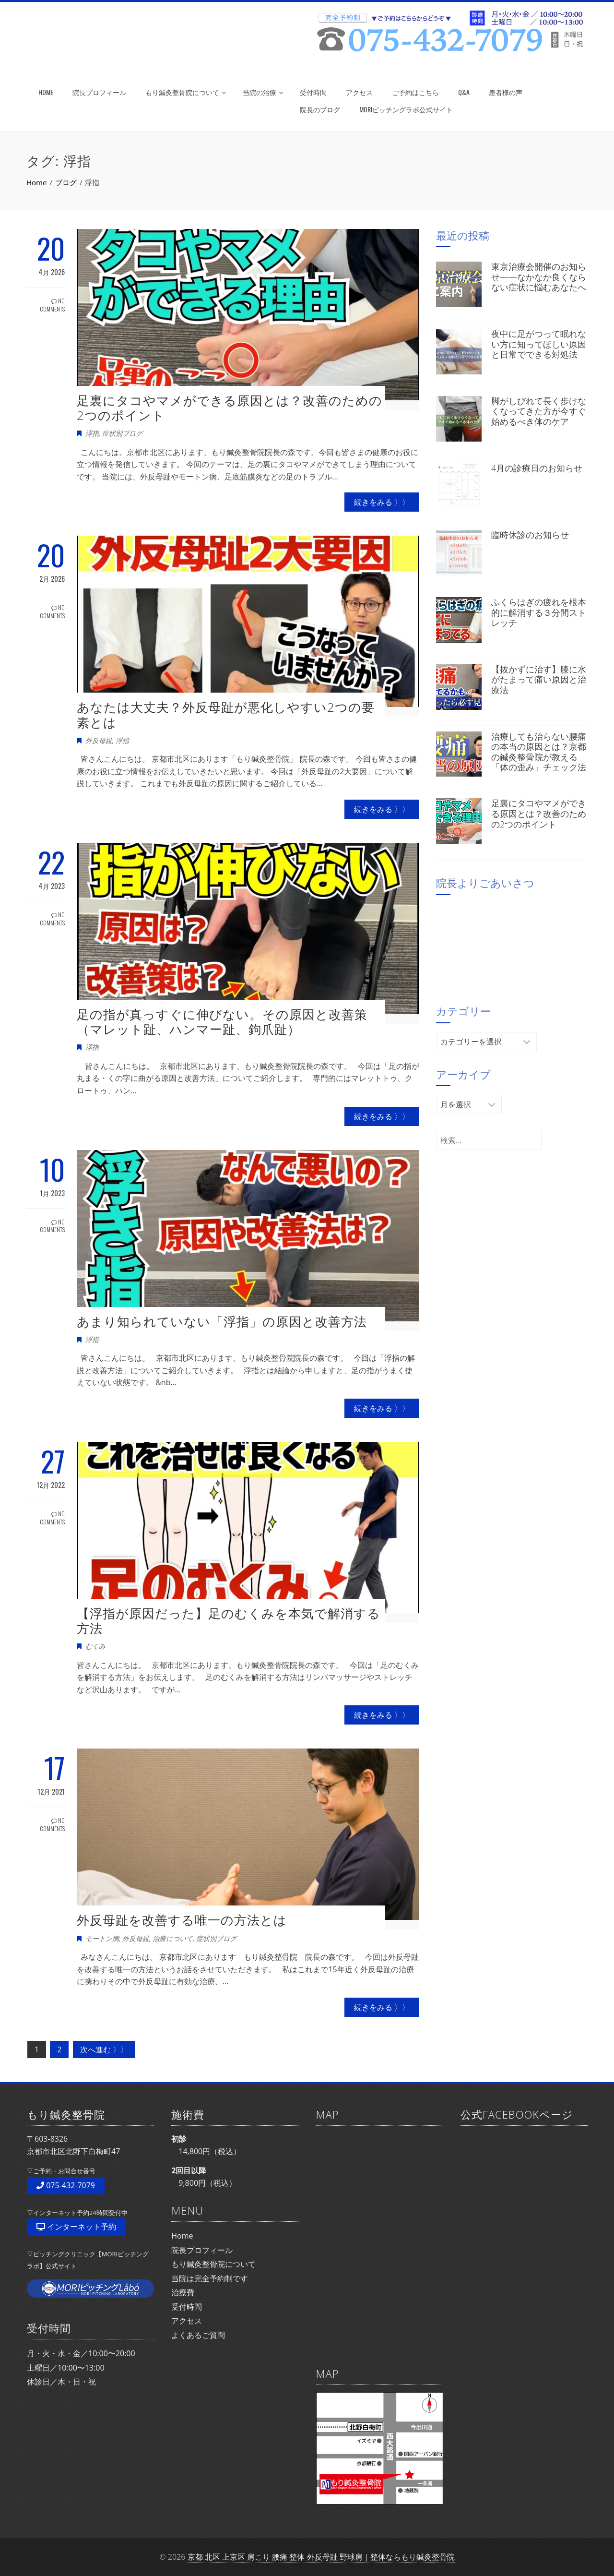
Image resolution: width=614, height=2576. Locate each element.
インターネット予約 (76, 2226)
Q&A (464, 92)
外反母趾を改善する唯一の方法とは (182, 1920)
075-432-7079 (65, 2185)
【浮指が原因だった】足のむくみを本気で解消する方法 (228, 1621)
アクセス (359, 92)
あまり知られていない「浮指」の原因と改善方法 (222, 1321)
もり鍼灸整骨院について (185, 92)
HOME (45, 92)
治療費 (182, 2292)
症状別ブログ (122, 433)
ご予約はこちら (415, 92)
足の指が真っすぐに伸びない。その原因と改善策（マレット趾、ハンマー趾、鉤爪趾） (222, 1022)
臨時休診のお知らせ (530, 534)
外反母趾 (98, 740)
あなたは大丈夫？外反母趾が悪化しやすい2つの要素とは (226, 714)
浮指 (92, 433)
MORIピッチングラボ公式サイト (406, 109)
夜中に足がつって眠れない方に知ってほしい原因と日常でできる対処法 (538, 344)
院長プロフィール (99, 92)
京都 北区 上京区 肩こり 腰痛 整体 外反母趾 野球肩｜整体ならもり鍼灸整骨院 (321, 2557)
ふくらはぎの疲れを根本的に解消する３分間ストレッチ (538, 612)
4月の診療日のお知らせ (536, 468)
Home (182, 2235)
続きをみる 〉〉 (382, 502)
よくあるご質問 (198, 2335)
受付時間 (313, 92)
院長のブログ (320, 109)
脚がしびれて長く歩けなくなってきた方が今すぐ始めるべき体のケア (538, 411)
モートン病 (102, 1938)
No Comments (52, 305)
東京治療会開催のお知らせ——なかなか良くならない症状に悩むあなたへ (538, 277)
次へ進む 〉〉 (104, 2049)
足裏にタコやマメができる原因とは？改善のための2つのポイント (229, 408)
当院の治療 (263, 92)
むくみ (95, 1646)
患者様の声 (505, 92)
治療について (173, 1938)
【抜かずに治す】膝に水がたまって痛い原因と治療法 (538, 679)
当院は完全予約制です (209, 2278)
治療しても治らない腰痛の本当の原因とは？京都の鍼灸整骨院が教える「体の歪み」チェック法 (538, 752)
